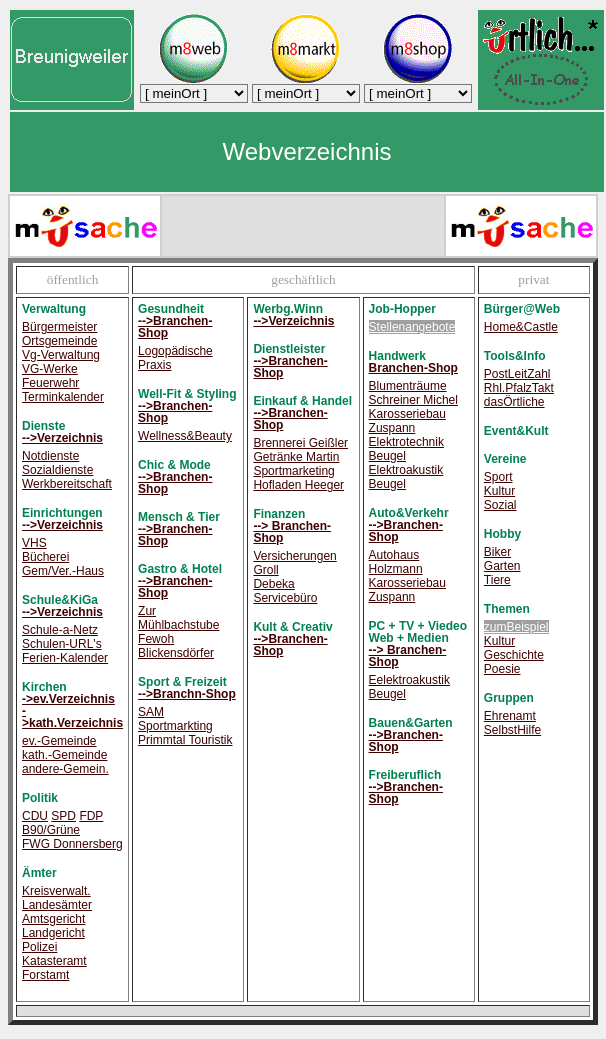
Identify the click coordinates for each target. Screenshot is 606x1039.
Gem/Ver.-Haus (63, 571)
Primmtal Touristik (185, 740)
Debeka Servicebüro (285, 591)
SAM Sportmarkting (175, 719)
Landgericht (53, 933)
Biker (497, 552)
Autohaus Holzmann (396, 562)
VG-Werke (50, 369)
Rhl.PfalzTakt (519, 388)
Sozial (500, 505)
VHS (34, 543)
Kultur (499, 491)
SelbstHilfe (512, 730)
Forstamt (45, 975)
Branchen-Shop (413, 368)
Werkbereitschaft (67, 484)
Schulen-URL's (62, 644)
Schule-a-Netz (60, 630)
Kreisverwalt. (56, 891)
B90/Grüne (51, 830)
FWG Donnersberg (72, 844)
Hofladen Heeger (298, 485)
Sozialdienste (57, 470)
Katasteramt (54, 961)
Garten (502, 566)
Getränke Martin (296, 457)
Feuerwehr (50, 383)
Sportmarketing (293, 471)
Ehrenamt (510, 716)
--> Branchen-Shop (292, 532)
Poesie (502, 669)
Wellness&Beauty (185, 436)
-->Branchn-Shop (187, 694)
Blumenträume (408, 386)
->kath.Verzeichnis (72, 717)
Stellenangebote (412, 327)
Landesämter (57, 905)
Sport (498, 477)
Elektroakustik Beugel (406, 477)
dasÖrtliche (514, 402)
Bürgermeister (59, 327)
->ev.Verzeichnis (68, 699)
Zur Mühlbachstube (178, 618)
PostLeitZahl (517, 374)
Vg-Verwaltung (61, 355)
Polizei (39, 947)
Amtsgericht (53, 919)
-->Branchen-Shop (175, 327)
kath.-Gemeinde (64, 755)
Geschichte (514, 655)
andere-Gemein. (65, 769)
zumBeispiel (516, 627)
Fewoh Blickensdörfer (176, 646)
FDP (91, 816)
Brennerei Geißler (300, 443)
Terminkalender (63, 397)
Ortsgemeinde (59, 341)
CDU (35, 816)
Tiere (497, 580)
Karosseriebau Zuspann (407, 421)
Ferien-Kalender (65, 658)
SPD (63, 816)
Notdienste (50, 456)
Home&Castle (521, 327)
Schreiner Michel (413, 400)
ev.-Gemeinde (59, 741)
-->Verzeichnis (62, 438)
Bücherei (45, 557)
